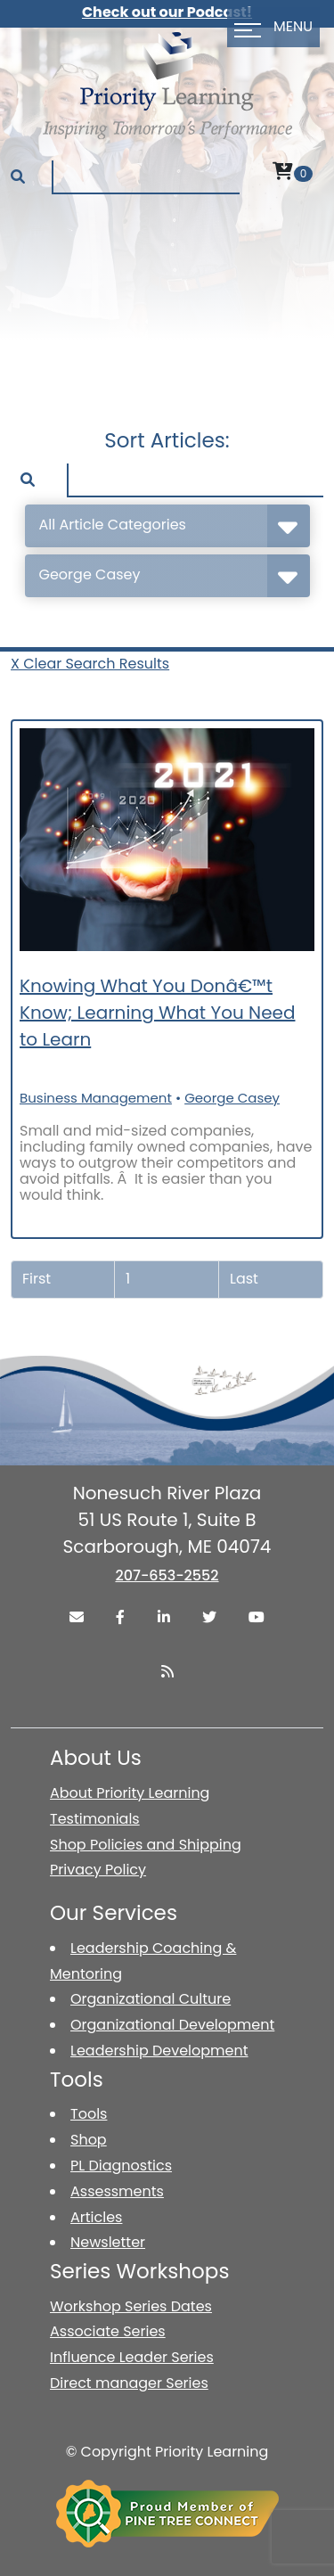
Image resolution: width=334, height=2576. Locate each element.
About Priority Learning (129, 1793)
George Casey (232, 1097)
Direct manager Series (129, 2383)
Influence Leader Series (132, 2357)
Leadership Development (159, 2050)
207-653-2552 (166, 1575)
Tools (88, 2114)
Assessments (117, 2191)
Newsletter (107, 2242)
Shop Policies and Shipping (145, 1844)
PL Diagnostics (121, 2165)
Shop (88, 2139)
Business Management (96, 1097)
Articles (96, 2217)
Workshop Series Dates (131, 2306)
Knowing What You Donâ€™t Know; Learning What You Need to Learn (157, 1012)
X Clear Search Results (90, 663)
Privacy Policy (98, 1869)
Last (244, 1278)
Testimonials (95, 1819)
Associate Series (108, 2331)
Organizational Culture (150, 1999)
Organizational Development (172, 2024)
